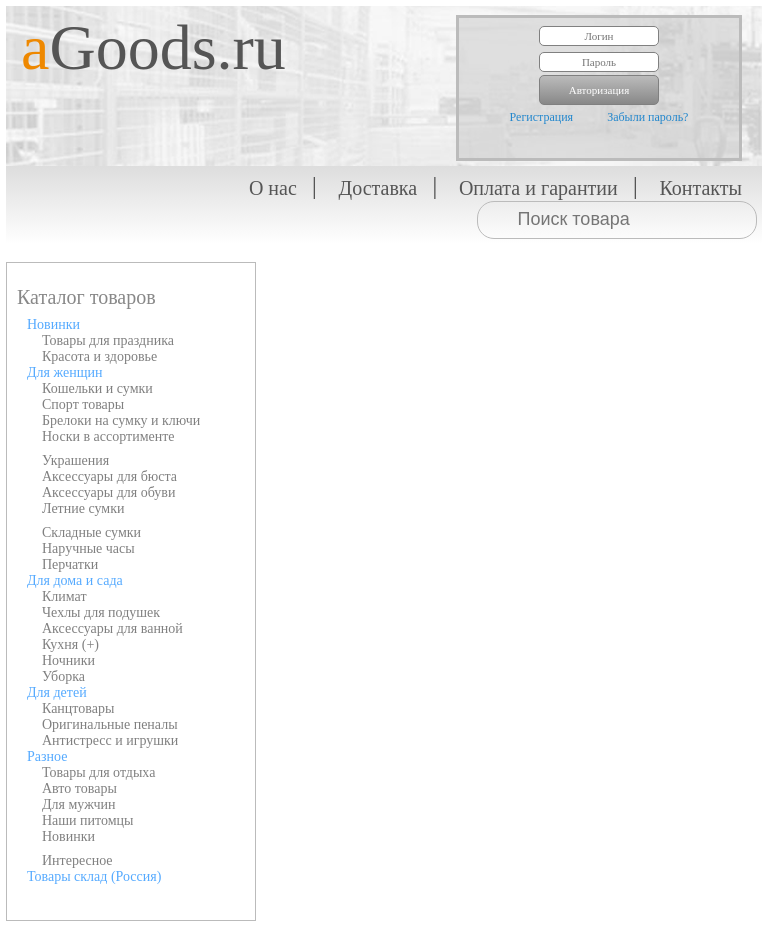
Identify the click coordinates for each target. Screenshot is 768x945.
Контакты (700, 188)
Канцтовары (78, 708)
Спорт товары (83, 404)
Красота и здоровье (99, 356)
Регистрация (542, 117)
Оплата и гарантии (538, 188)
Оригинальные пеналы (110, 724)
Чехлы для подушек (101, 612)
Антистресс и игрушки (110, 740)
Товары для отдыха (98, 772)
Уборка (63, 676)
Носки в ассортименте (108, 436)
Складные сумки (91, 532)
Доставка (378, 188)
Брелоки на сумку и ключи (121, 420)
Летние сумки (83, 508)
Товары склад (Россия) (94, 876)
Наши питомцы (88, 820)
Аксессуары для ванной (112, 628)
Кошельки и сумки (97, 388)
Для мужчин (79, 804)
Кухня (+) (70, 644)
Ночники (68, 660)
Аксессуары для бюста (109, 476)
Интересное (77, 860)
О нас (273, 188)
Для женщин (64, 372)
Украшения (75, 460)
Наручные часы (88, 548)
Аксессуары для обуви (108, 492)
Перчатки (70, 564)
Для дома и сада (75, 580)
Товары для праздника (108, 340)
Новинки (53, 324)
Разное (47, 756)
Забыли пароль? (647, 117)
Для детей (57, 692)
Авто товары (79, 788)
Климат (64, 596)
